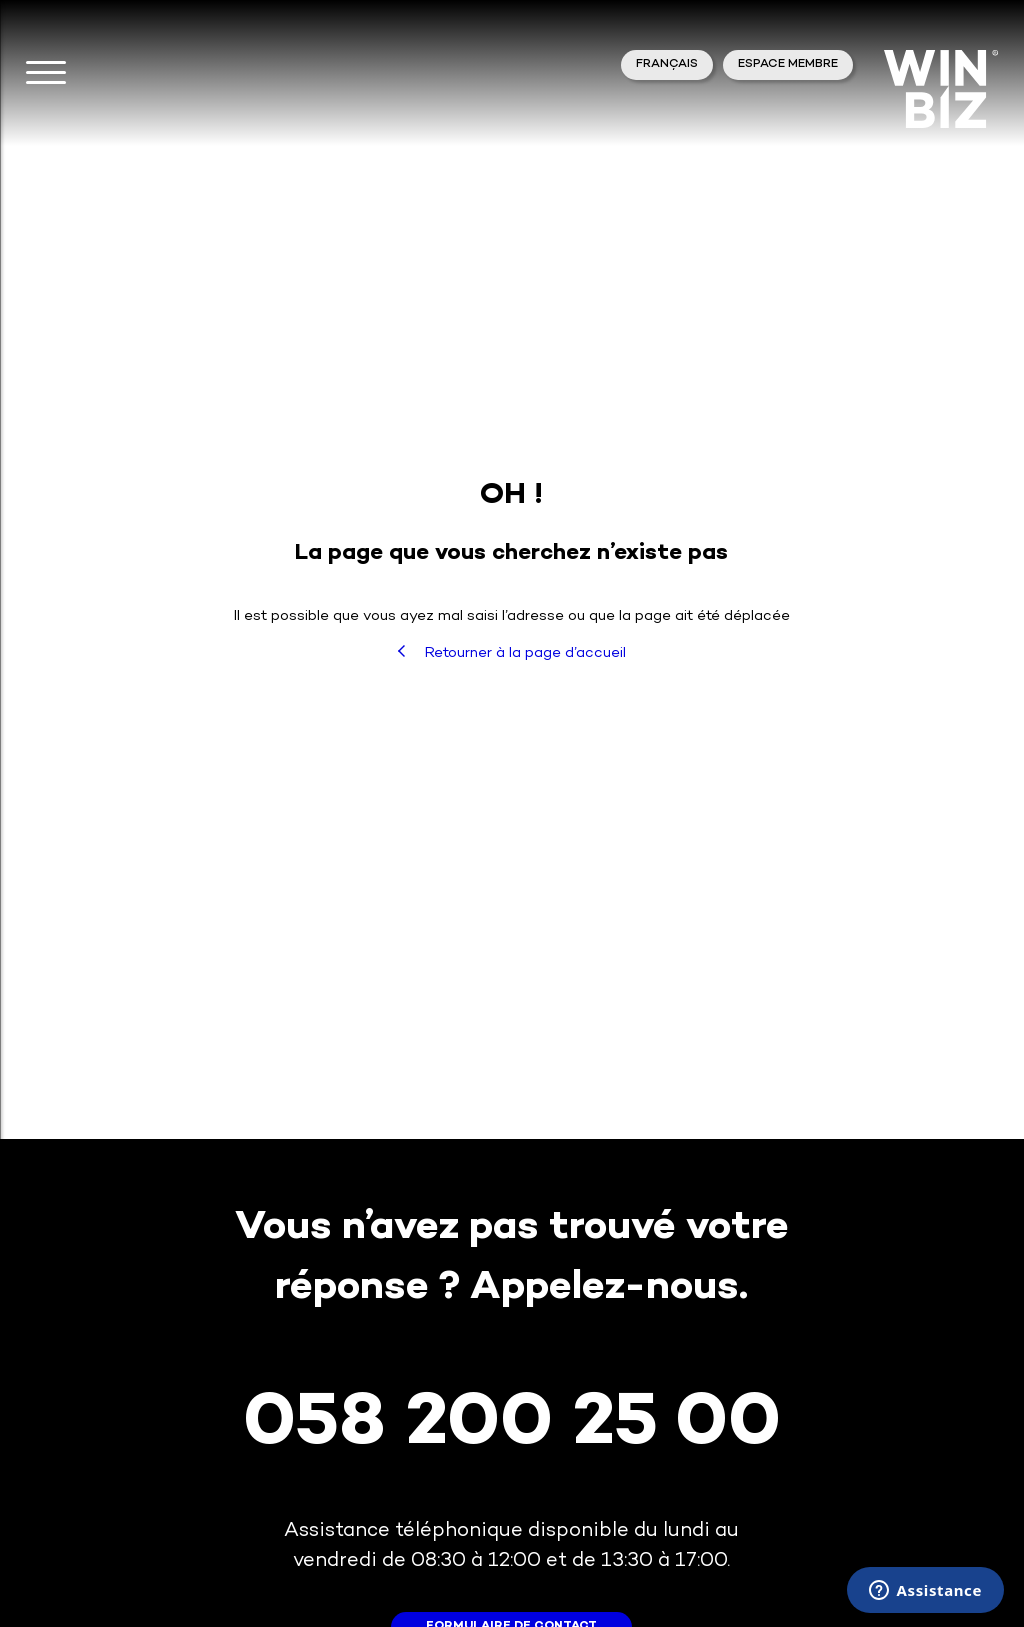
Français (667, 64)
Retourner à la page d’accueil (512, 653)
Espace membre (788, 64)
